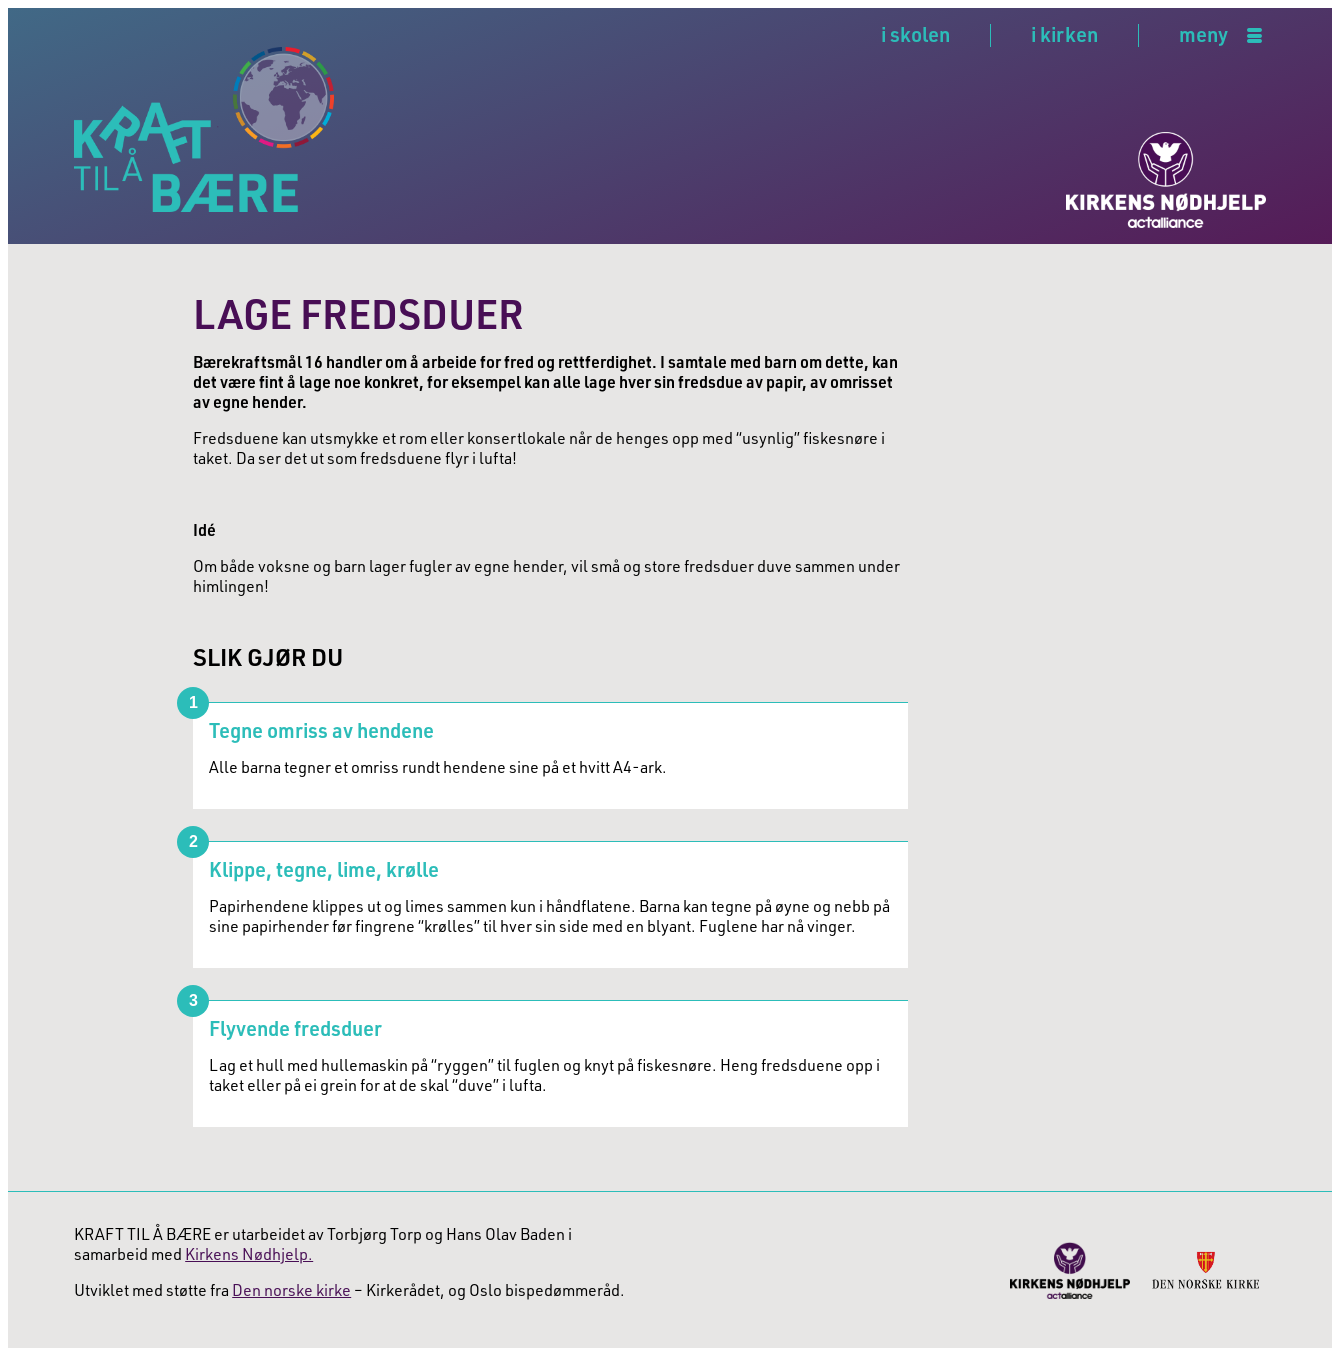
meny (1203, 35)
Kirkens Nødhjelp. (249, 1254)
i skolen (915, 34)
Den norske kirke (291, 1290)
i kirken (1064, 34)
